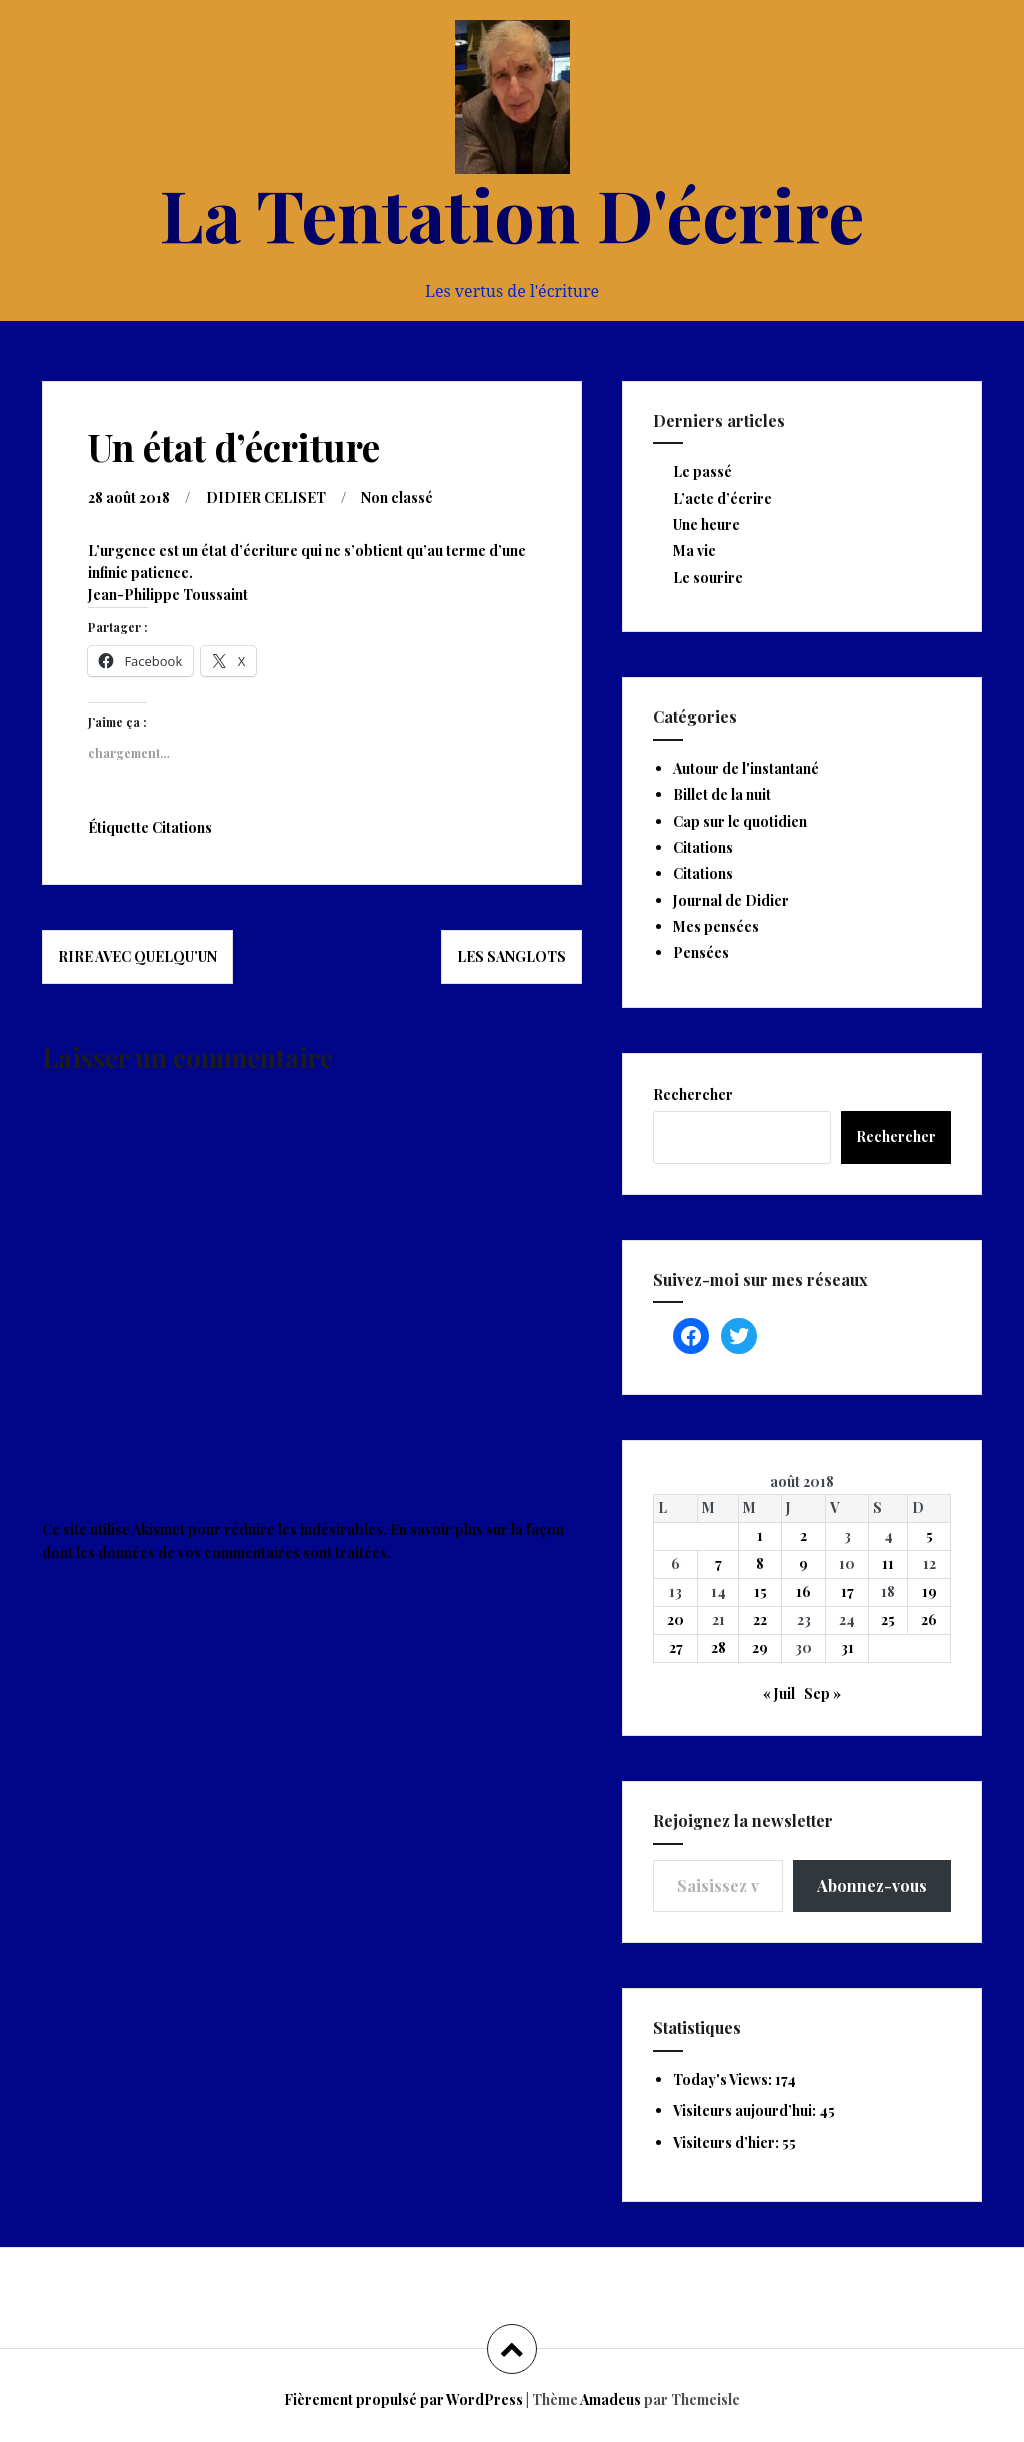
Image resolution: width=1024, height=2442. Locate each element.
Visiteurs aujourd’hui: (746, 2110)
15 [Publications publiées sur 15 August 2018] (760, 1591)
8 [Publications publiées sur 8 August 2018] (760, 1563)
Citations (182, 827)
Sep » (822, 1693)
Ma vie (694, 550)
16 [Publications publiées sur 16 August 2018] (803, 1591)
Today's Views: (724, 2079)
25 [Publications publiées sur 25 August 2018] (888, 1619)
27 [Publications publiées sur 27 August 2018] (676, 1647)
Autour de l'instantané (746, 768)
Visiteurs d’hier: (727, 2142)
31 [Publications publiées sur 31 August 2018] (847, 1647)
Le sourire (708, 577)
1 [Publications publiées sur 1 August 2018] (760, 1535)
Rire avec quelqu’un (137, 956)
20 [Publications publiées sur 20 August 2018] (675, 1619)
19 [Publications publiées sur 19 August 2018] (929, 1591)
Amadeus (610, 2399)
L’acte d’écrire (722, 498)
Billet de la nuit (722, 794)
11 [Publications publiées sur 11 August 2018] (888, 1563)
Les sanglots (511, 956)
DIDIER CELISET (266, 497)
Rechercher (693, 1094)
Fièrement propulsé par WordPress (403, 2399)
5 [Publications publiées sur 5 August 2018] (929, 1535)
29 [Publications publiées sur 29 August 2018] (760, 1647)
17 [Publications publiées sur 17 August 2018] (847, 1591)
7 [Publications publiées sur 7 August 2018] (718, 1563)
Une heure (706, 524)
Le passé (702, 471)
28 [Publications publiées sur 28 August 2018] (718, 1647)
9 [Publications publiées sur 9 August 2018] (803, 1563)
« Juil (779, 1693)
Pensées (701, 952)
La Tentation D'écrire (512, 213)
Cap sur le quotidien (740, 821)
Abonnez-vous (872, 1885)
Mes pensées (716, 926)
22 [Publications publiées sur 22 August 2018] (760, 1619)
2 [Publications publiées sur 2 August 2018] (803, 1535)
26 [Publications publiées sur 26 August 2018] (929, 1619)
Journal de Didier (731, 900)
